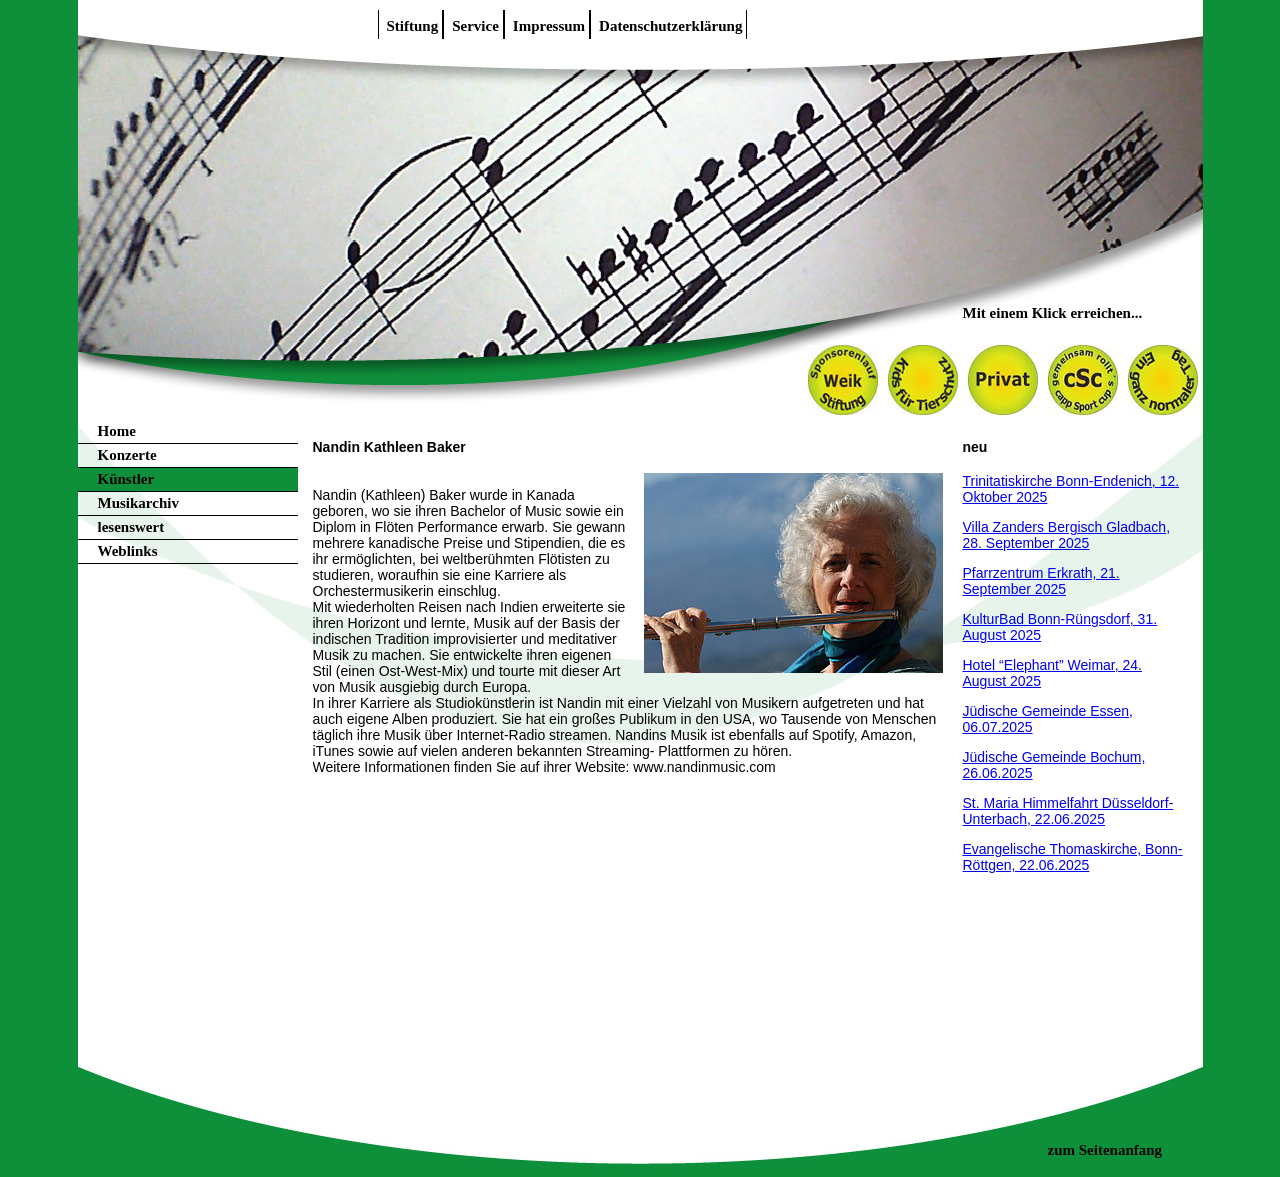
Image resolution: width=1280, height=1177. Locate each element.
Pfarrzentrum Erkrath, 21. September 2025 (1041, 581)
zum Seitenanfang (1105, 1150)
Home (117, 431)
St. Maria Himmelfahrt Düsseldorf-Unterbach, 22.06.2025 (1068, 811)
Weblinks (128, 551)
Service (475, 26)
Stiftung (413, 26)
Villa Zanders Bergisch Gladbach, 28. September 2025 (1067, 535)
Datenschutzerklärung (670, 26)
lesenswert (131, 527)
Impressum (549, 26)
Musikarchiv (138, 503)
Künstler (126, 479)
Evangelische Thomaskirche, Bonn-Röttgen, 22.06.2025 (1073, 857)
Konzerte (127, 455)
